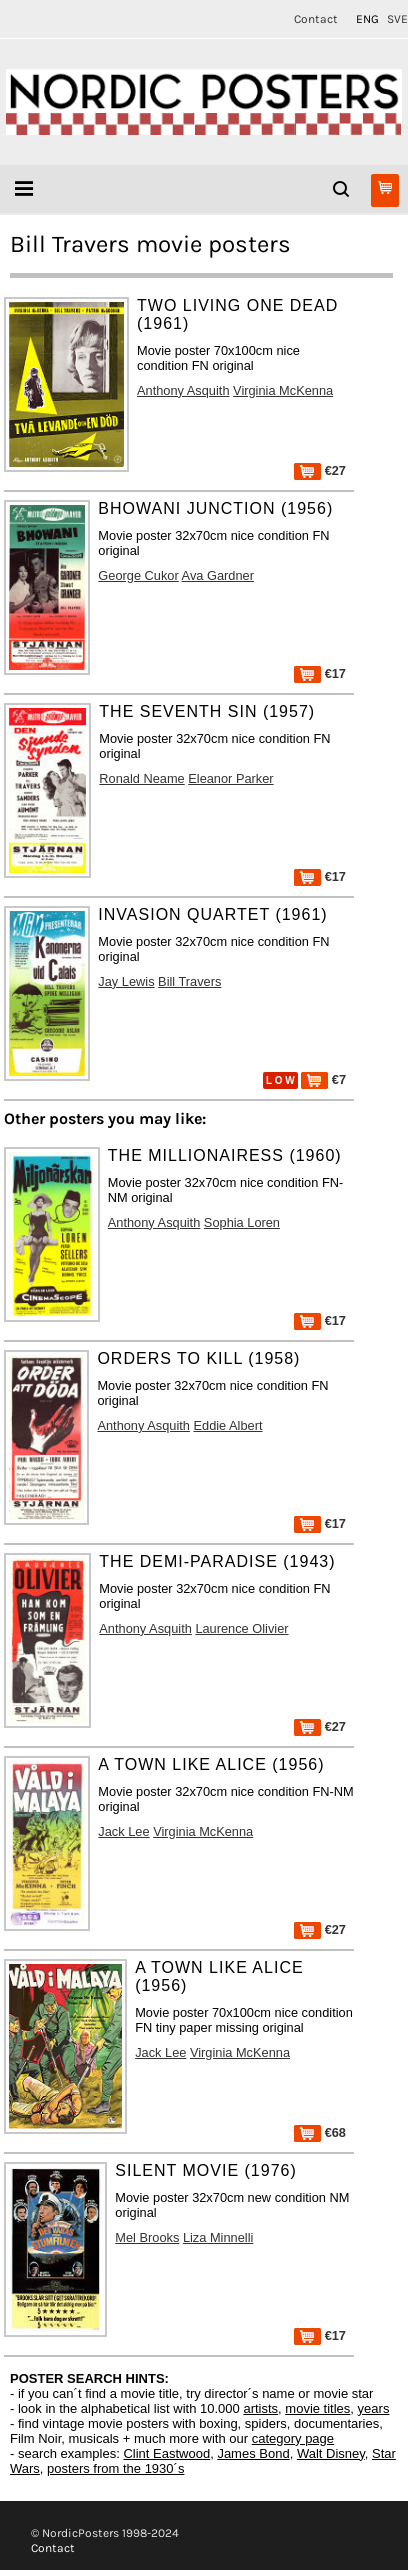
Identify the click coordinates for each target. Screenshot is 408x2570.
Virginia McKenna (283, 390)
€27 (320, 470)
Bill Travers (189, 981)
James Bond (253, 2453)
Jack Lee (123, 1831)
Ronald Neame (141, 778)
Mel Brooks (147, 2237)
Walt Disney (331, 2453)
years (374, 2408)
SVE (397, 19)
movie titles (317, 2408)
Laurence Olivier (241, 1628)
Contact (316, 19)
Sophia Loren (242, 1222)
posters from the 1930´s (115, 2468)
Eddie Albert (227, 1425)
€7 (323, 1079)
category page (293, 2438)
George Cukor (138, 575)
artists (260, 2408)
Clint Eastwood (166, 2453)
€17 (320, 673)
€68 (320, 2132)
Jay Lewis (126, 981)
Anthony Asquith (183, 390)
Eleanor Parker (230, 778)
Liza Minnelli (218, 2237)
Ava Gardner (218, 575)
